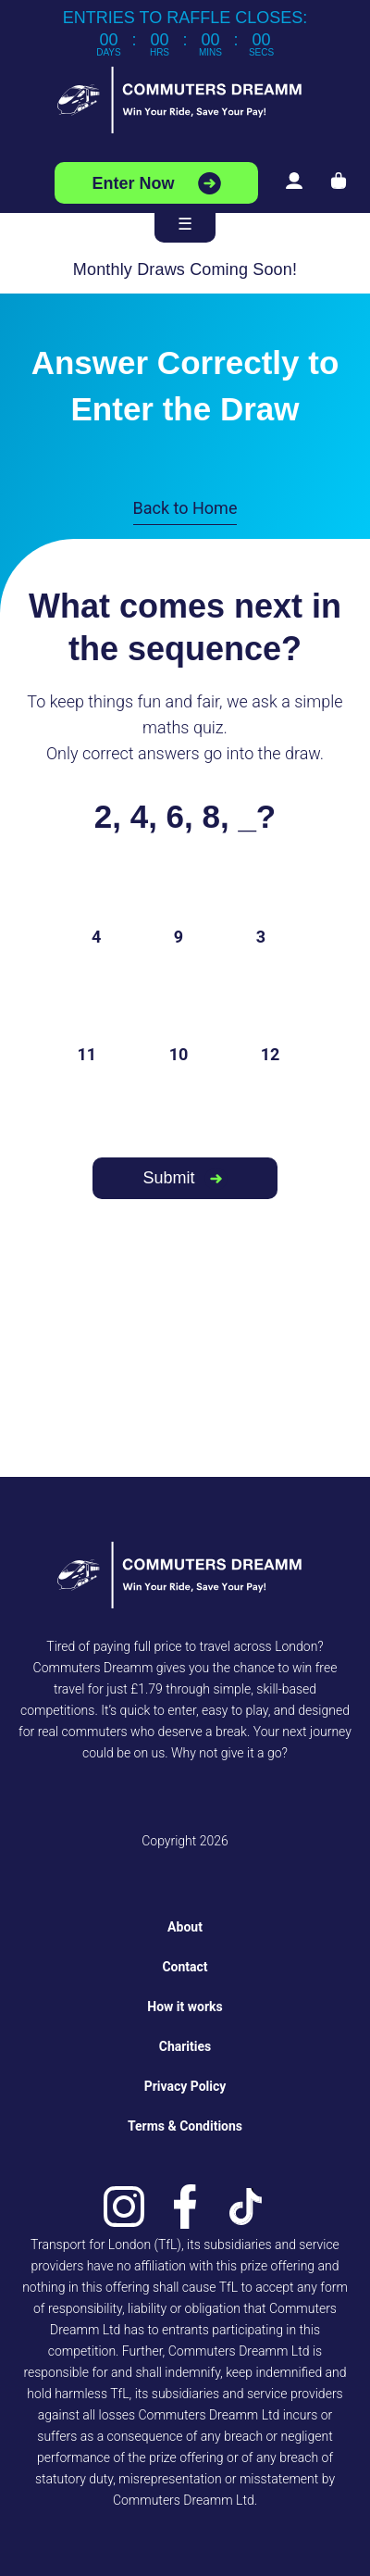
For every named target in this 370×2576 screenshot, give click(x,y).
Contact (184, 1966)
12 (270, 1054)
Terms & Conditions (185, 2126)
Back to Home (185, 508)
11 (87, 1054)
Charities (185, 2046)
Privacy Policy (185, 2086)
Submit (168, 1178)
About (185, 1926)
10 (179, 1054)
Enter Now (133, 183)
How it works (184, 2006)
